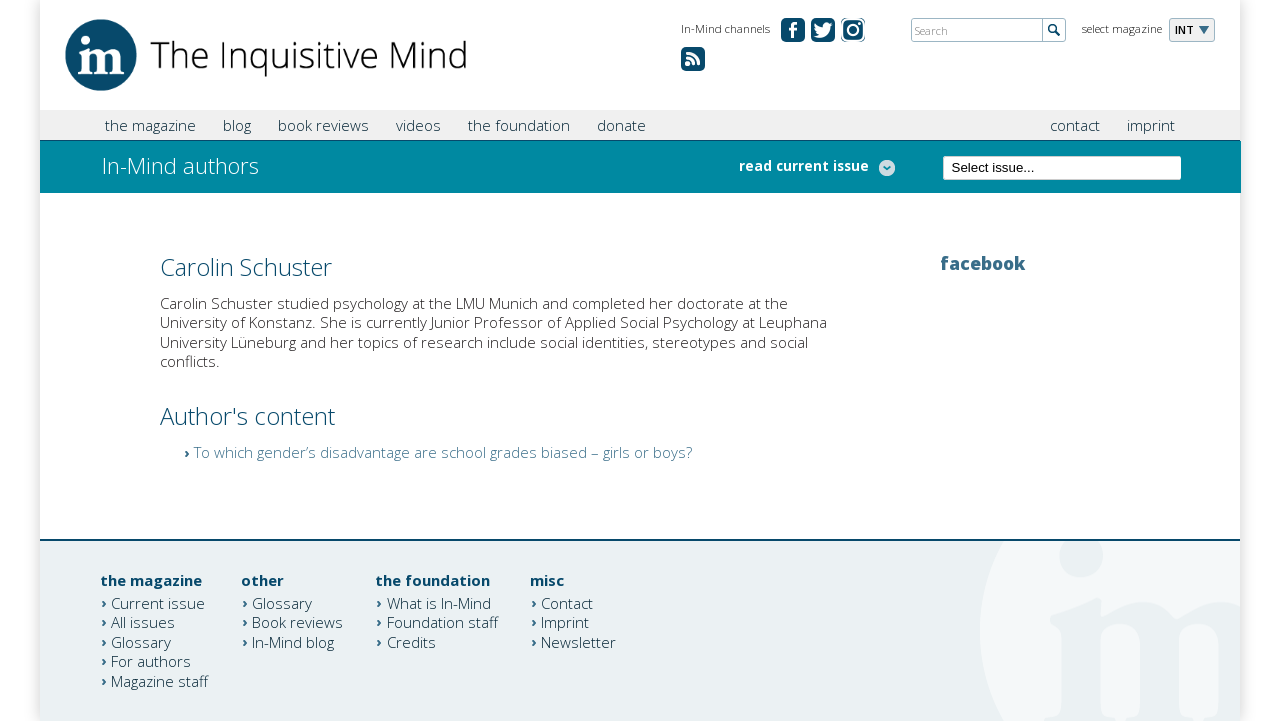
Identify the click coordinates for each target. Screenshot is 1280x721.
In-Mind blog (293, 641)
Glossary (141, 641)
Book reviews (297, 622)
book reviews (323, 125)
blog (237, 125)
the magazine (150, 125)
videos (418, 125)
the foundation (519, 125)
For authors (151, 661)
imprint (1151, 125)
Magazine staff (159, 680)
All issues (143, 622)
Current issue (158, 602)
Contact (567, 602)
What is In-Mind (439, 602)
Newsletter (578, 641)
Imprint (565, 622)
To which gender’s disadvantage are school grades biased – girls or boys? (443, 452)
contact (1075, 125)
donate (621, 125)
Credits (411, 641)
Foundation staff (442, 622)
